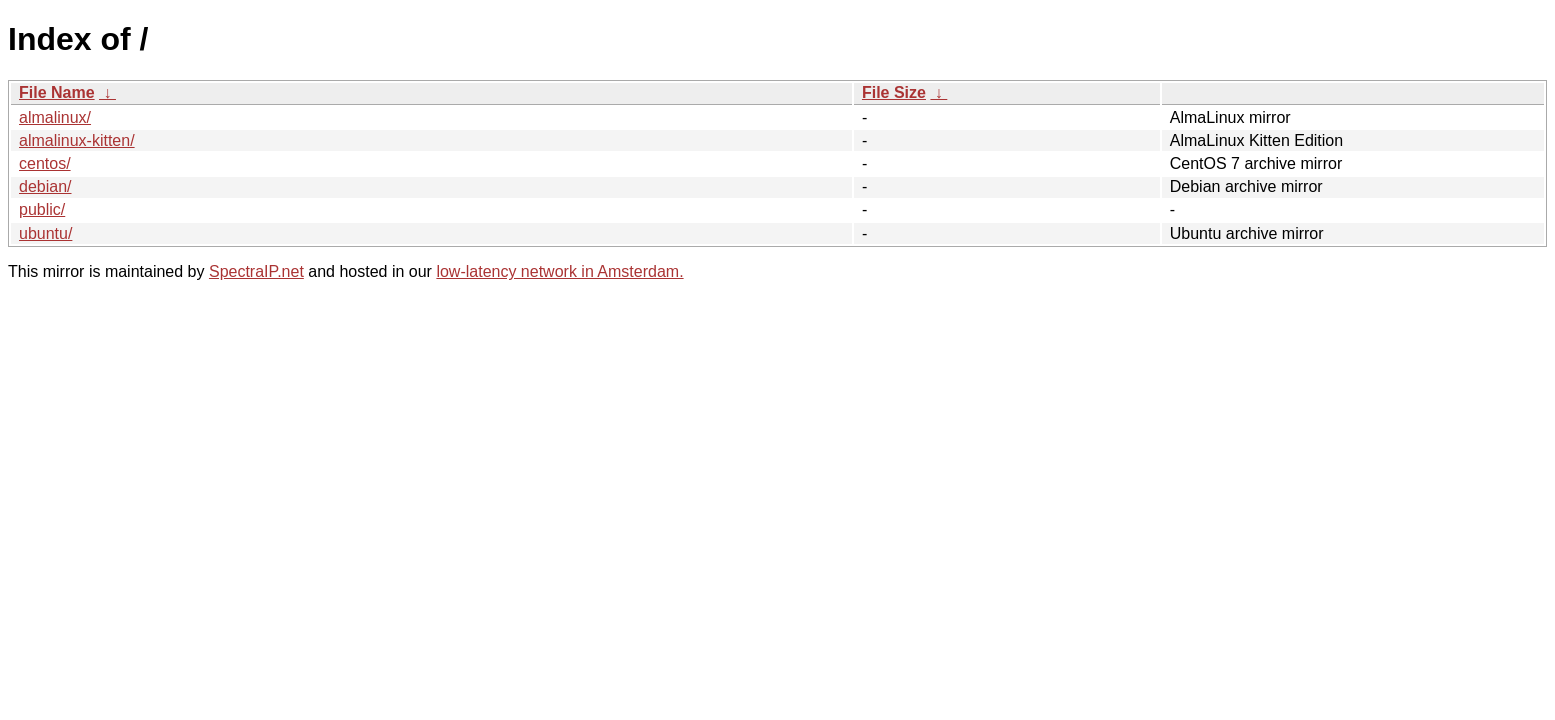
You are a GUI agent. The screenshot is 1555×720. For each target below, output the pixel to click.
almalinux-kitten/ (77, 140)
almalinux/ (55, 117)
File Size (894, 92)
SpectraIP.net (256, 271)
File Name (57, 92)
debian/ (45, 186)
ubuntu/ (45, 233)
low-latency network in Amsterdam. (559, 271)
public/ (42, 209)
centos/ (45, 163)
